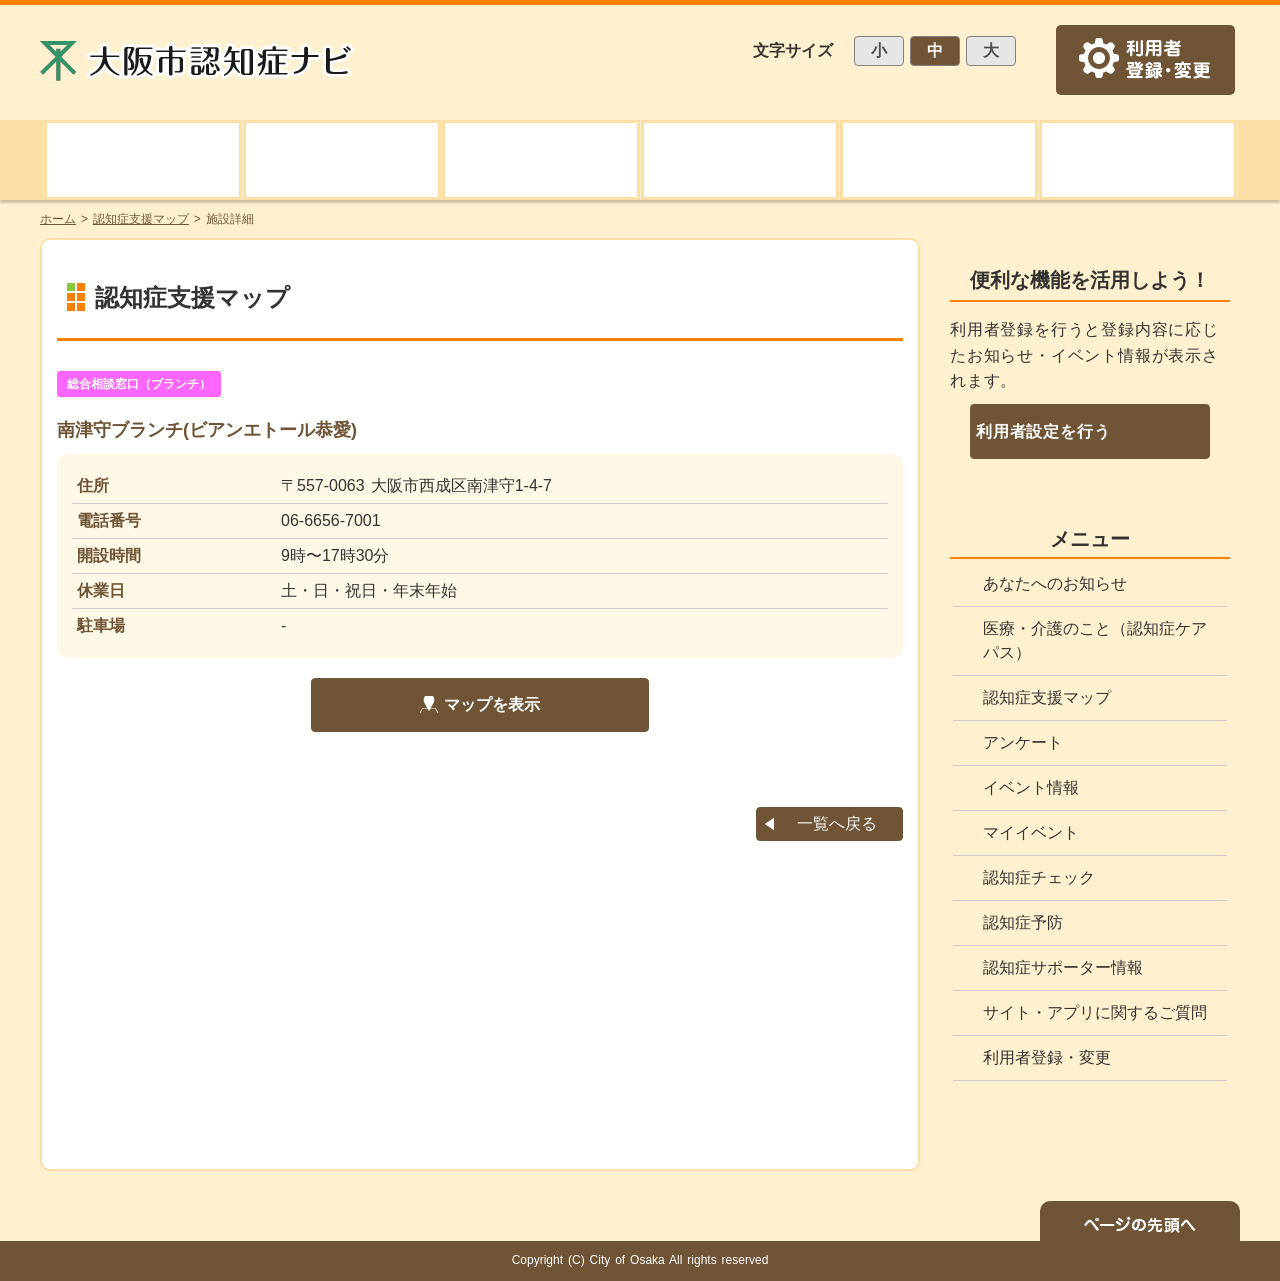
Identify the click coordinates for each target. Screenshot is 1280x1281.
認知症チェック (1039, 877)
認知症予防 (1023, 922)
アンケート (1023, 742)
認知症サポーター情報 (1063, 967)
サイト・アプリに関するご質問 (1095, 1012)
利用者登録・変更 (1047, 1057)
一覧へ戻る (837, 823)
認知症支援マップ (1047, 697)
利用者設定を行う (1043, 431)
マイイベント (1031, 832)
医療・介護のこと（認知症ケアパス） (1095, 640)
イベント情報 (1031, 787)
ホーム (58, 219)
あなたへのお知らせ (1055, 583)
